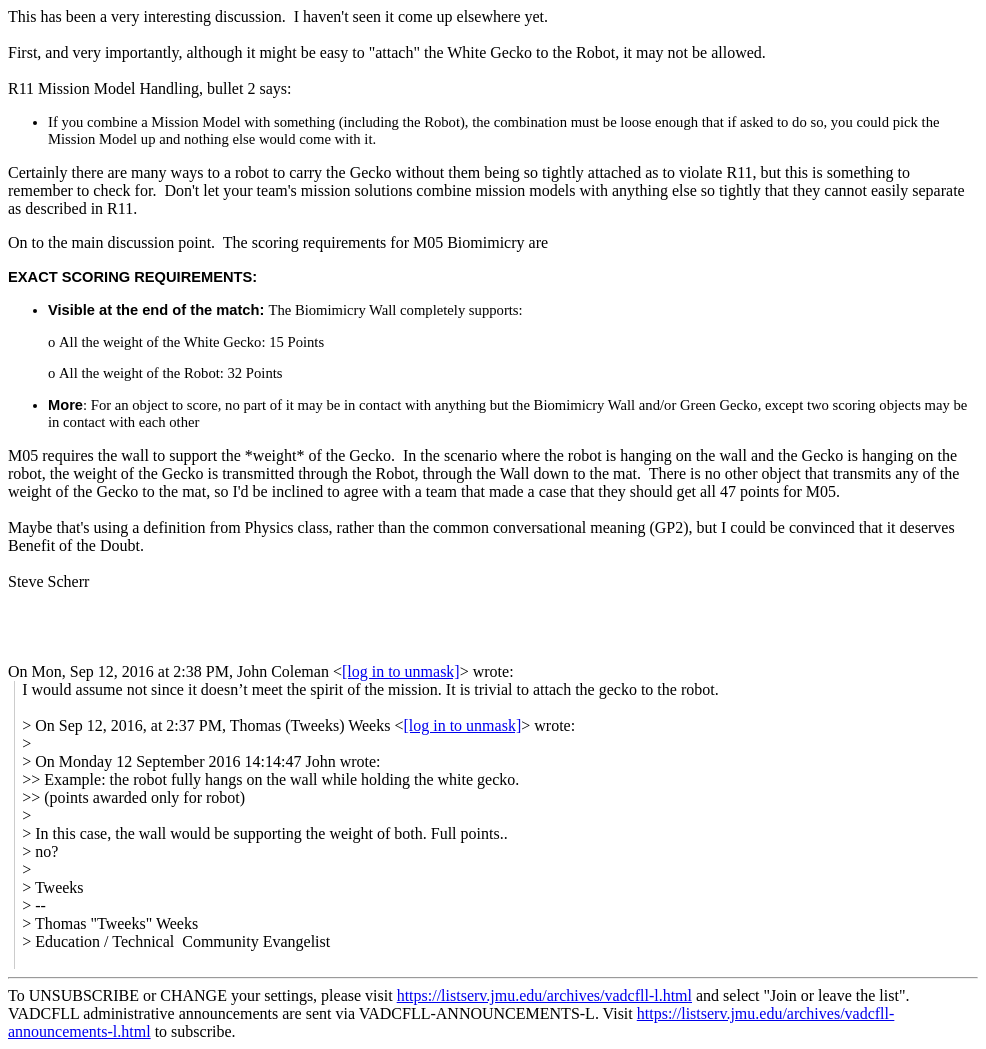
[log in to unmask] (401, 671)
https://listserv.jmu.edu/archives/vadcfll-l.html (544, 995)
